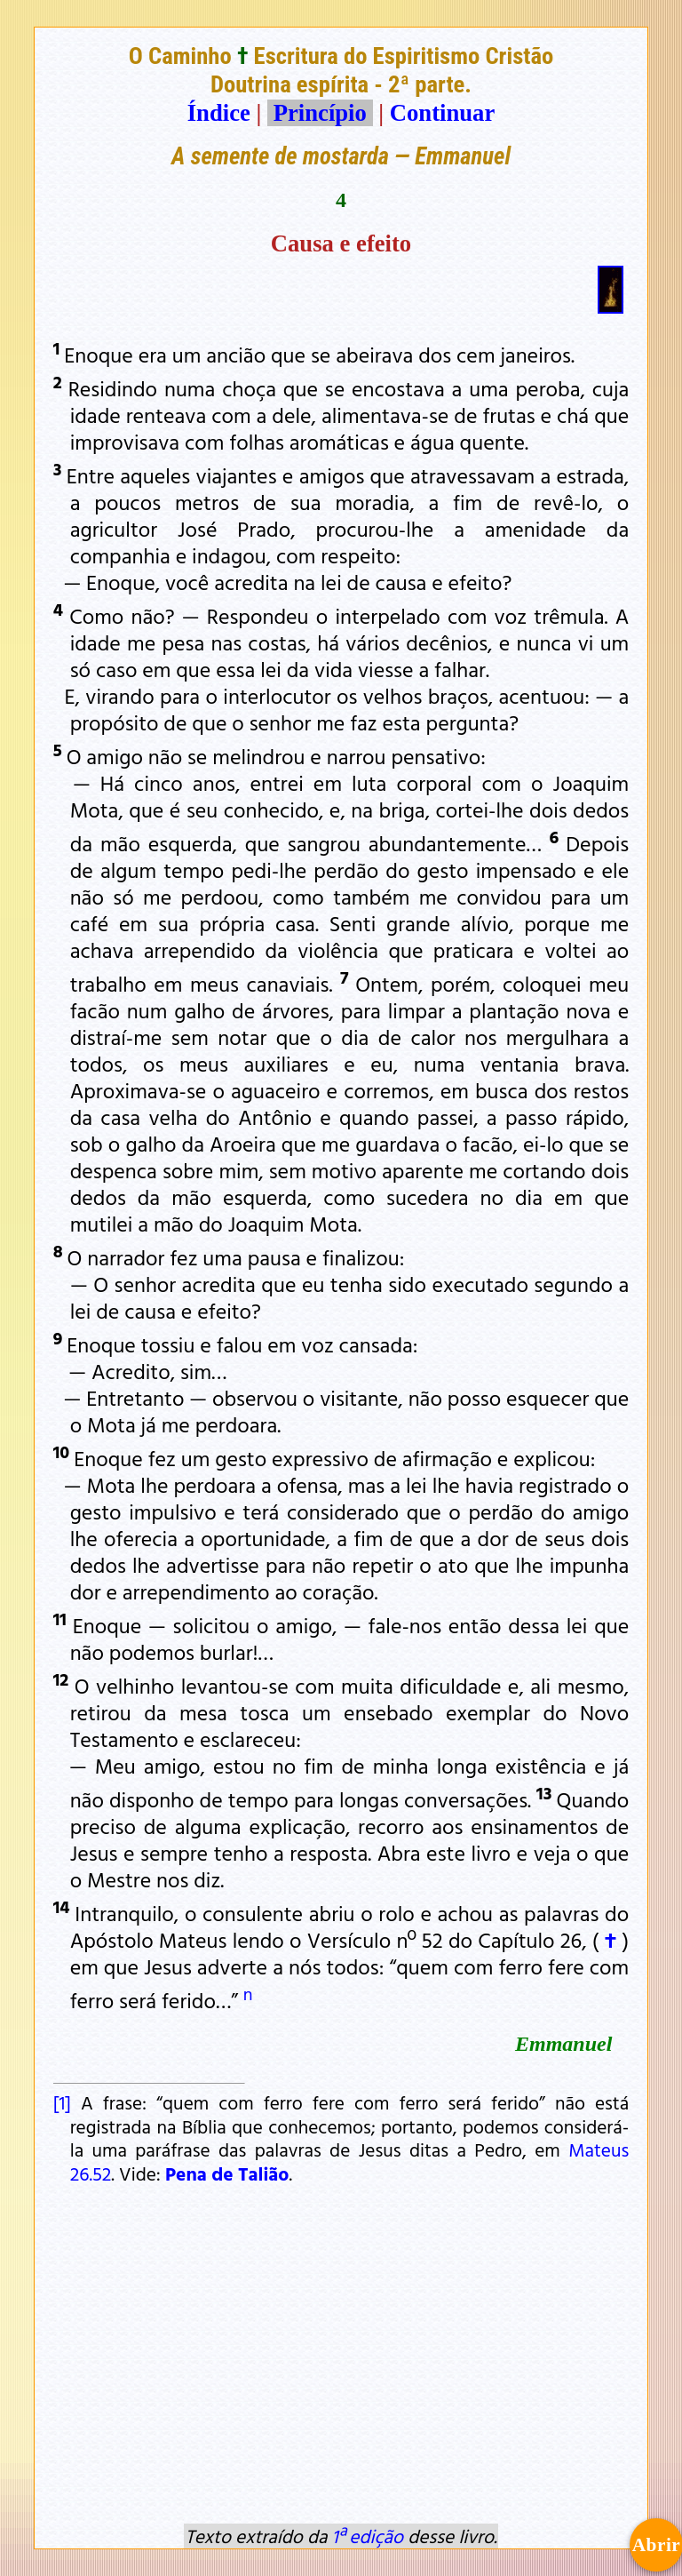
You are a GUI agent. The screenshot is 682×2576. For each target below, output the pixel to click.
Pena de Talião (227, 2173)
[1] (62, 2102)
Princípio (319, 113)
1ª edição (367, 2536)
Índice (218, 113)
